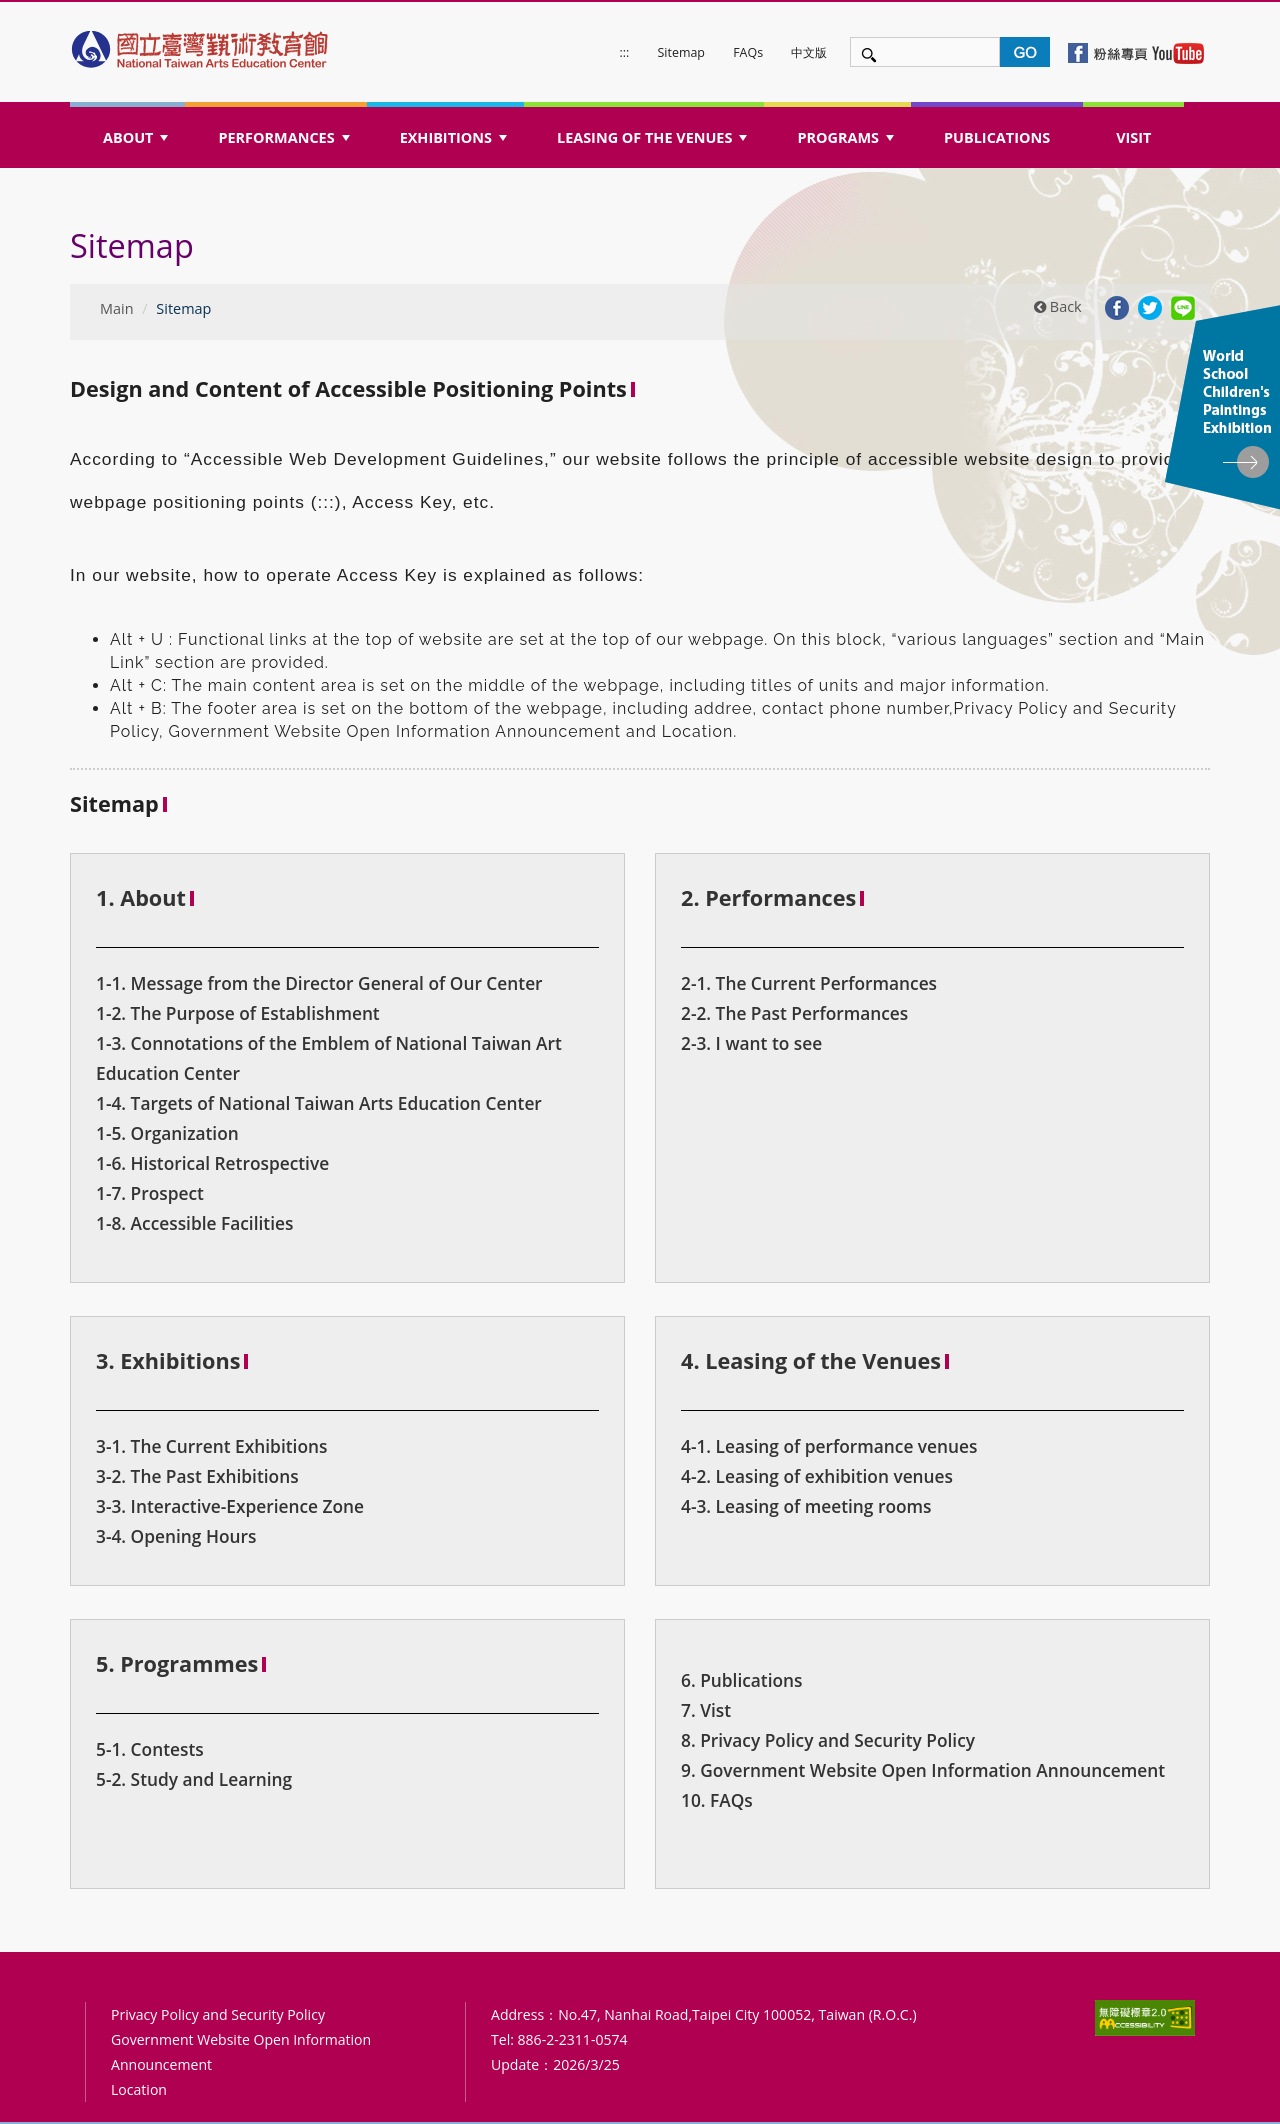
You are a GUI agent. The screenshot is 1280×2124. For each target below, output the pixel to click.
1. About (141, 897)
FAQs (748, 52)
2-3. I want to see (751, 1043)
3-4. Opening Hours (176, 1536)
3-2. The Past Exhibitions (197, 1476)
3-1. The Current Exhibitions (211, 1446)
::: (625, 52)
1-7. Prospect (150, 1193)
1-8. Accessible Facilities (194, 1223)
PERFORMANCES (285, 143)
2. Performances (768, 897)
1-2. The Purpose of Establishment (238, 1013)
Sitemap (681, 52)
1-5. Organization (167, 1133)
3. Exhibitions (168, 1360)
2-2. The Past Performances (794, 1013)
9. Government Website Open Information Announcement (923, 1770)
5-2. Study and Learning (194, 1779)
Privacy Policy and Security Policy (218, 2014)
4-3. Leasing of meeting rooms (806, 1506)
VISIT (1133, 137)
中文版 (809, 52)
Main (117, 308)
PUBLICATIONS (997, 137)
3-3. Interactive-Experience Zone (230, 1506)
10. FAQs (717, 1800)
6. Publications (742, 1680)
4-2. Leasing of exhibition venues (817, 1476)
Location (139, 2089)
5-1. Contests (150, 1749)
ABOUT (138, 143)
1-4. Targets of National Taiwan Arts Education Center (319, 1103)
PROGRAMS (847, 143)
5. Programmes (177, 1663)
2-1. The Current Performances (809, 983)
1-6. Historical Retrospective (212, 1163)
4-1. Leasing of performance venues (829, 1446)
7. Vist (706, 1710)
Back (1058, 306)
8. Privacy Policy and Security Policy (828, 1740)
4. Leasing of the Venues (811, 1360)
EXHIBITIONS (456, 143)
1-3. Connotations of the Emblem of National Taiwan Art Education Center (329, 1058)
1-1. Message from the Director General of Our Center (319, 983)
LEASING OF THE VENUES (654, 143)
